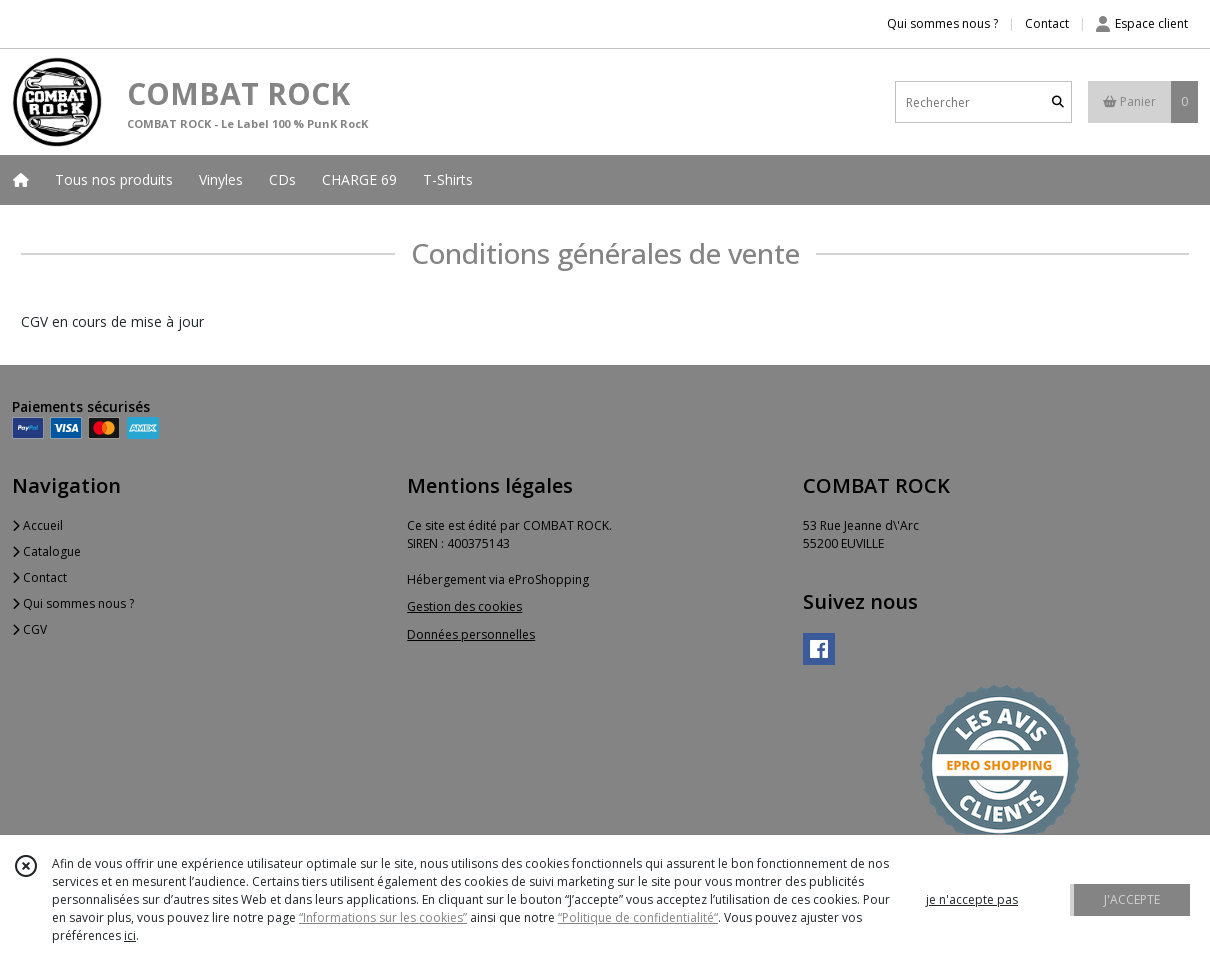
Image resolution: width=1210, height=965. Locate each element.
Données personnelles (471, 634)
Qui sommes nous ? (73, 603)
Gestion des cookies (464, 606)
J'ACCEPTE (1132, 899)
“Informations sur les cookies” (383, 917)
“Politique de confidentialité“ (638, 917)
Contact (1047, 23)
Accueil (37, 525)
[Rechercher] (1058, 102)
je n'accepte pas (972, 899)
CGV (29, 629)
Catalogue (46, 551)
